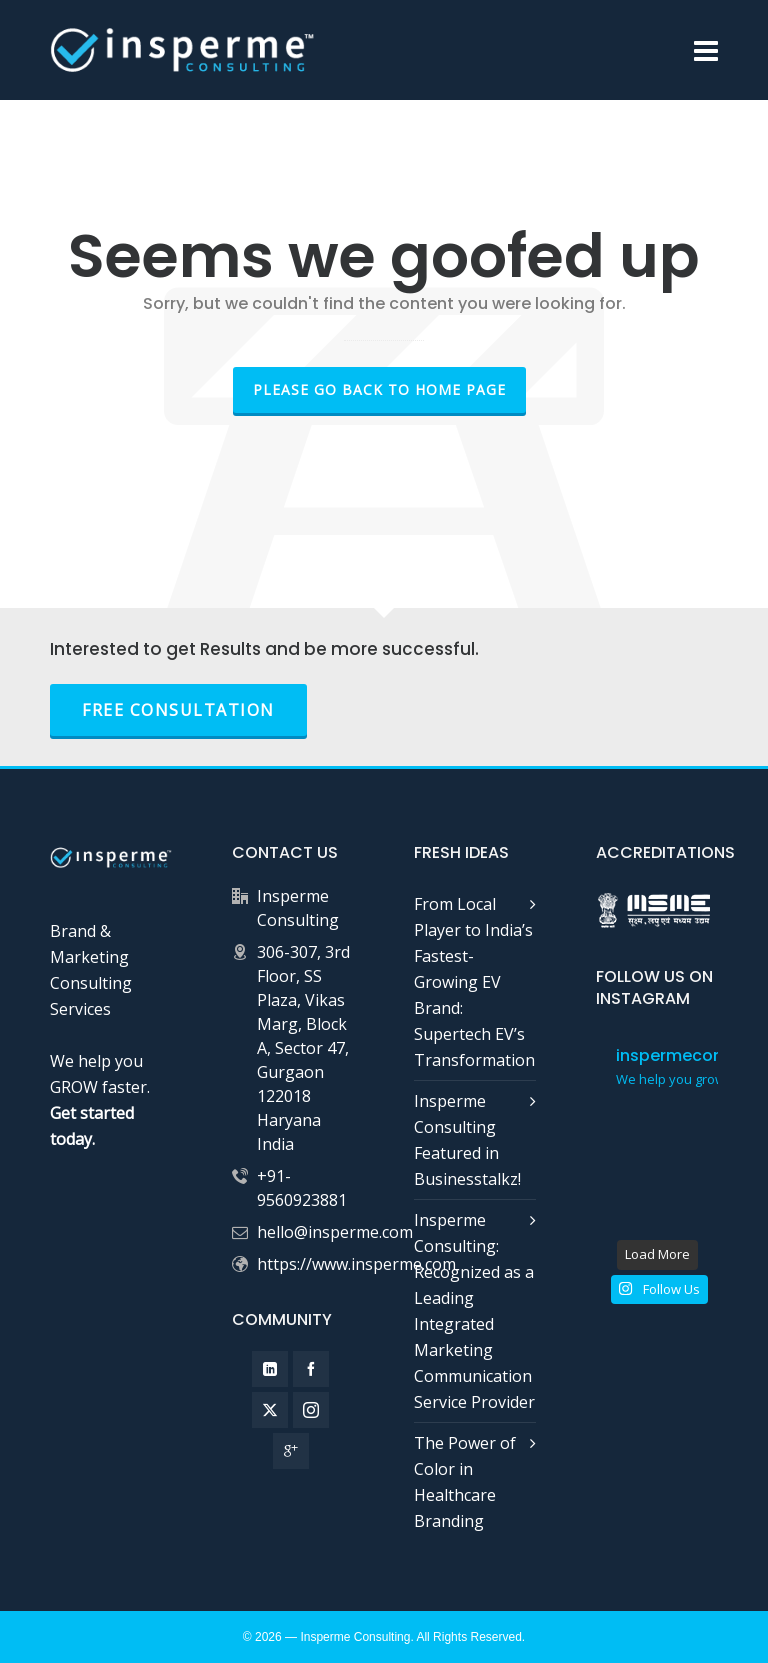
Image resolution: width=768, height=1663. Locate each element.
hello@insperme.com (335, 1232)
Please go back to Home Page (379, 389)
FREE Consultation (178, 710)
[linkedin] (270, 1369)
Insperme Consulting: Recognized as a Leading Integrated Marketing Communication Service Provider (474, 1311)
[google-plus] (291, 1451)
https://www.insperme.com (356, 1264)
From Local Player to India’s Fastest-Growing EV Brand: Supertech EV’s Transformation (474, 982)
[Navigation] (706, 50)
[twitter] (270, 1410)
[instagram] (311, 1410)
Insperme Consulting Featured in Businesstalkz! (467, 1140)
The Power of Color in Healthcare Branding (465, 1482)
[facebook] (311, 1369)
